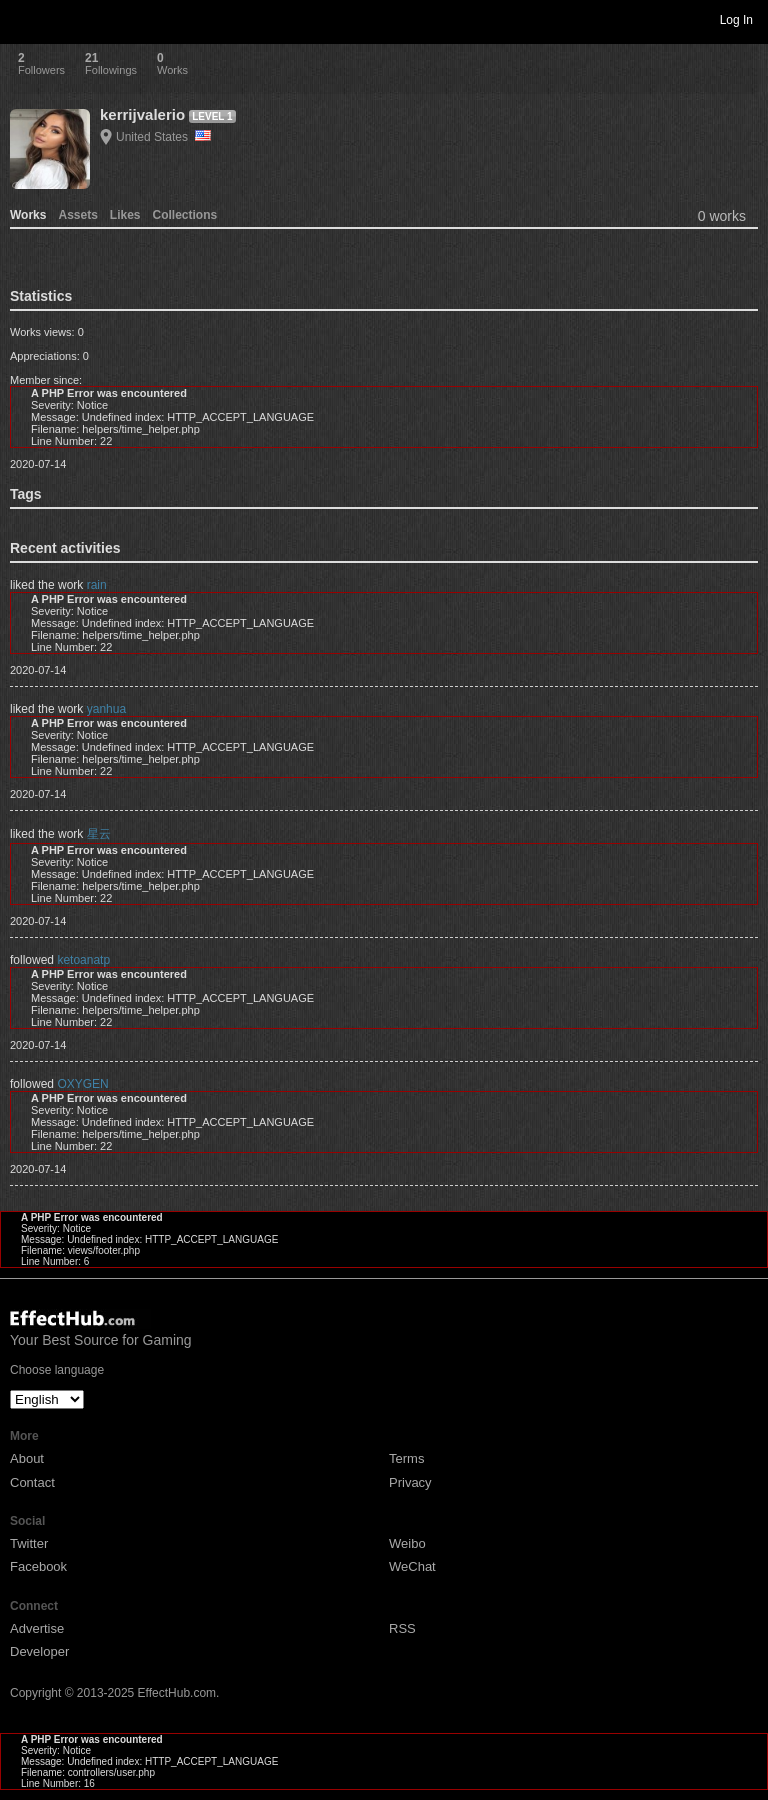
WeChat (412, 1566)
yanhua (106, 709)
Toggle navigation (24, 19)
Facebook (38, 1566)
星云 (99, 834)
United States (163, 137)
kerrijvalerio (142, 114)
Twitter (29, 1543)
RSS (402, 1628)
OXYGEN (82, 1084)
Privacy (410, 1482)
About (27, 1458)
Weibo (407, 1543)
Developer (39, 1651)
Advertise (37, 1628)
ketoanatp (83, 960)
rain (97, 585)
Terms (406, 1458)
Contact (32, 1482)
